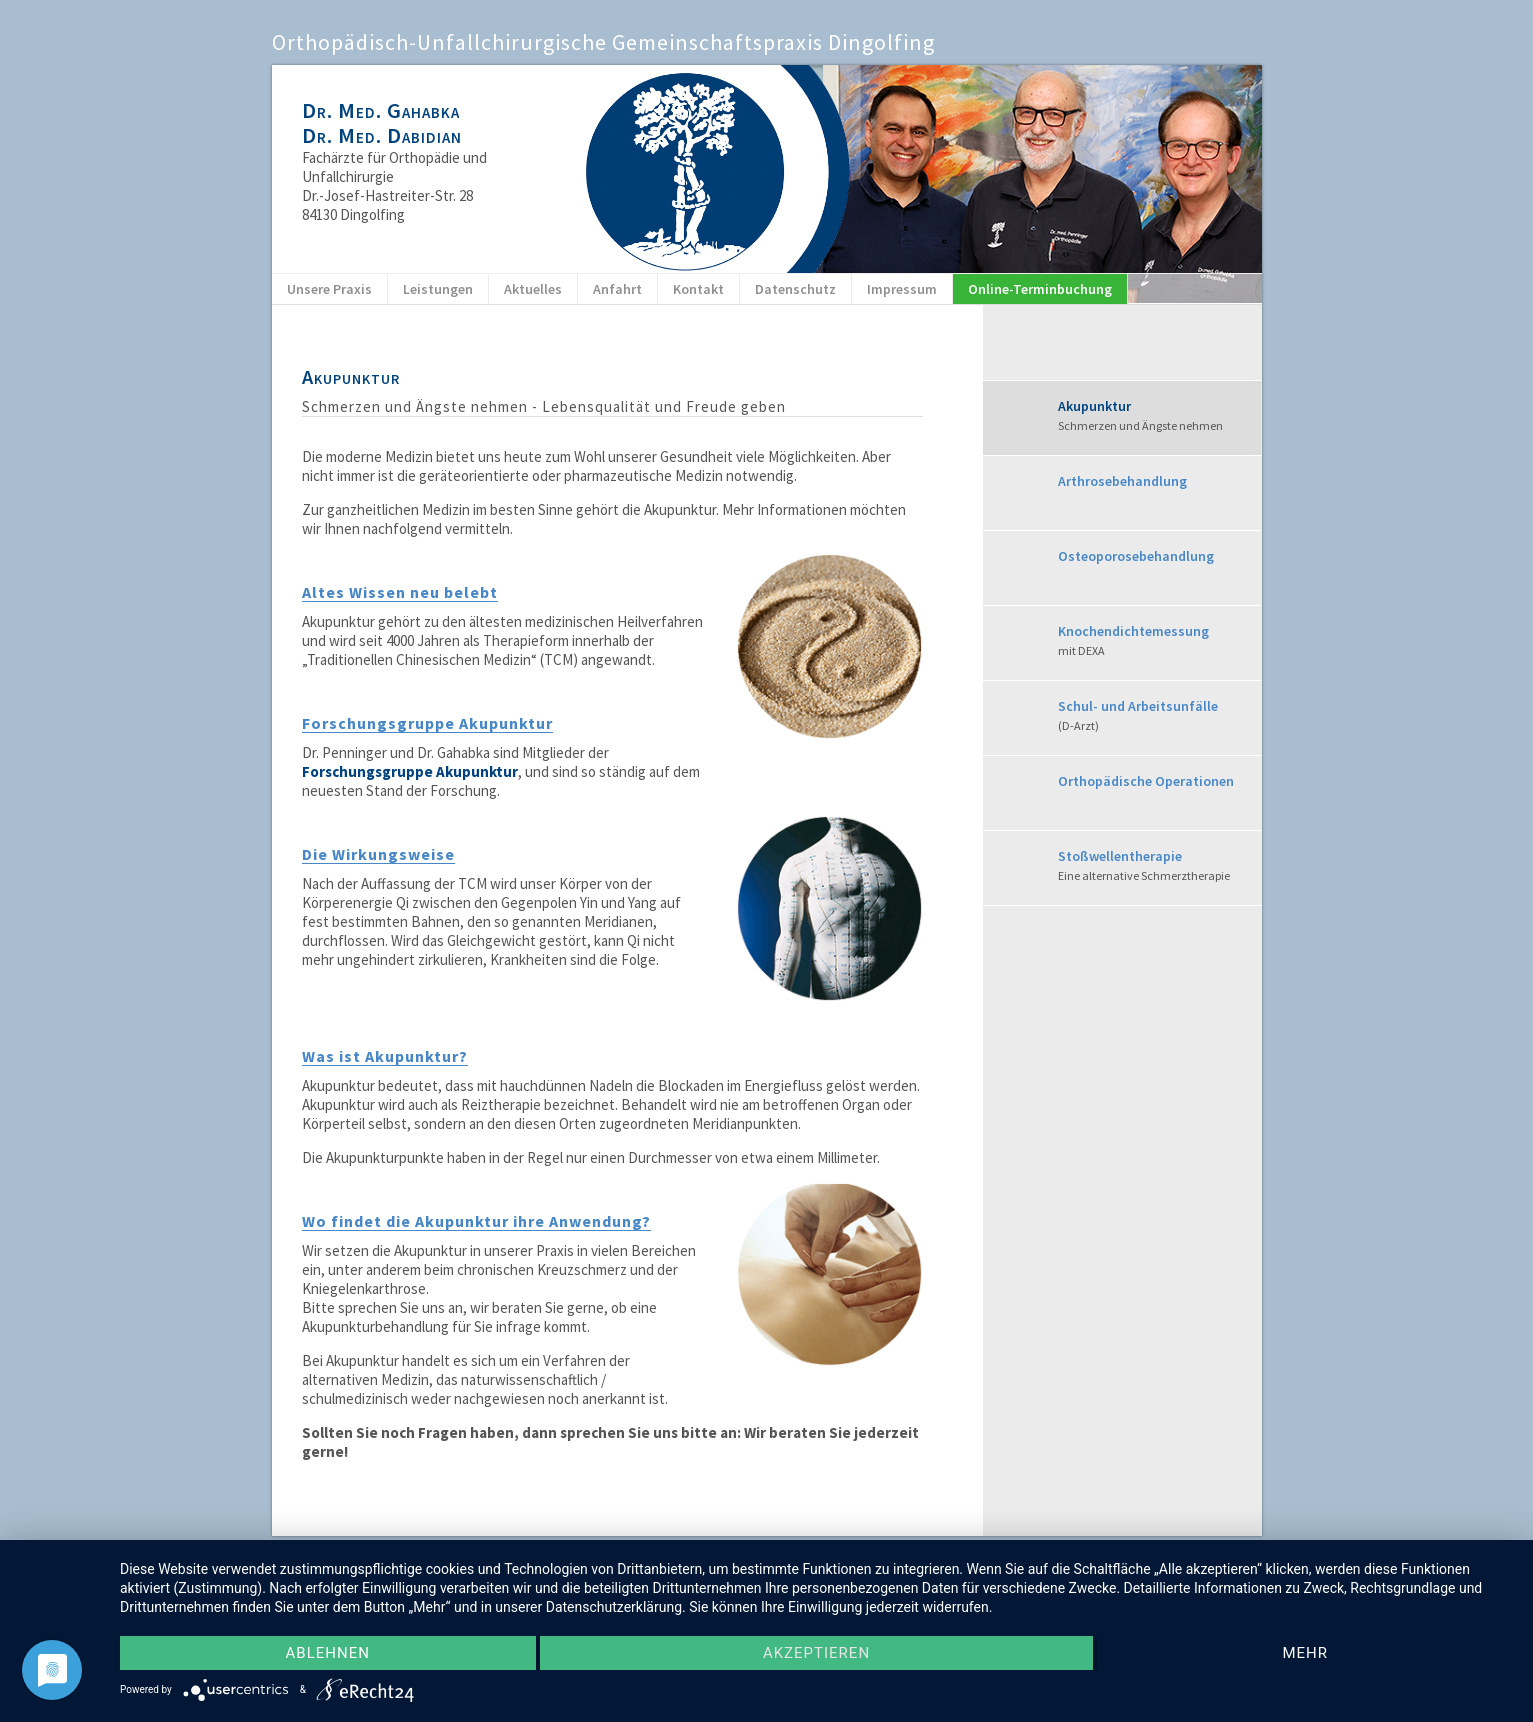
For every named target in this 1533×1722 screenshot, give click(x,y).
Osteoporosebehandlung (1136, 556)
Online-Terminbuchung (1040, 289)
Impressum (902, 289)
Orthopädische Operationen (1146, 781)
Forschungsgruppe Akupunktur (410, 771)
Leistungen (438, 289)
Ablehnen (328, 1653)
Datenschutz (795, 289)
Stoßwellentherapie (1159, 866)
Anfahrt (617, 289)
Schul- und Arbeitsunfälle (1159, 716)
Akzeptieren (816, 1653)
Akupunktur (1159, 416)
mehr (1305, 1653)
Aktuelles (533, 289)
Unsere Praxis (329, 289)
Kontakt (698, 289)
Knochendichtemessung (1159, 641)
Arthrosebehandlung (1122, 481)
